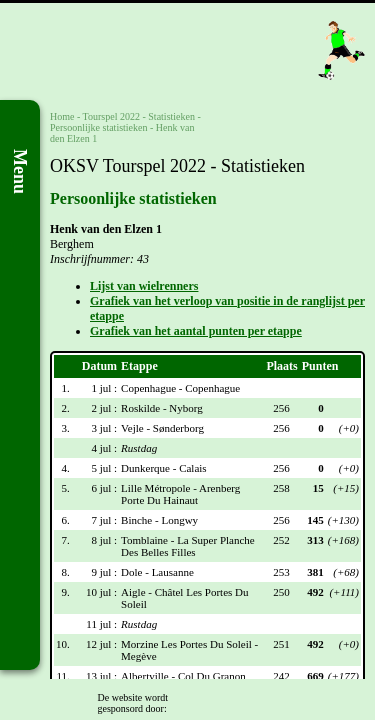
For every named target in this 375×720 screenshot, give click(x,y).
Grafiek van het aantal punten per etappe (196, 331)
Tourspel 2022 (111, 116)
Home (62, 116)
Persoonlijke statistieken (99, 127)
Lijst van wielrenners (144, 286)
